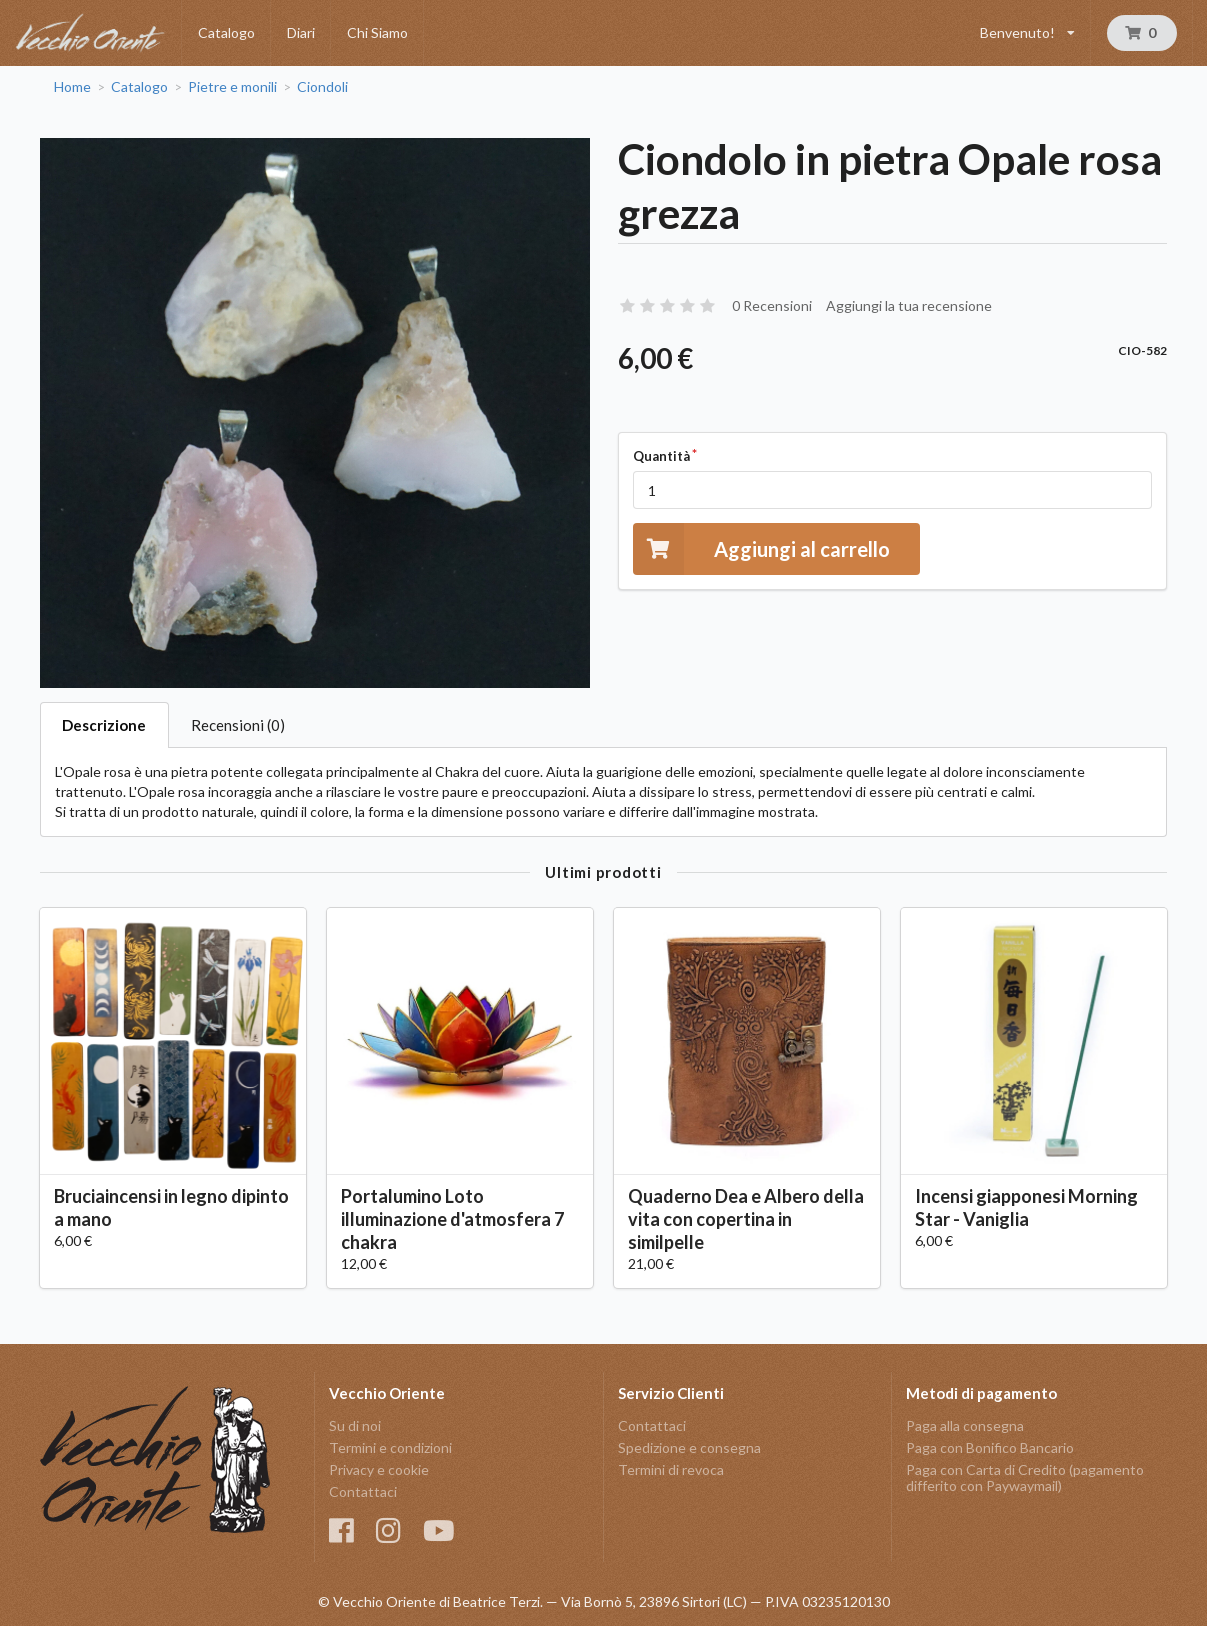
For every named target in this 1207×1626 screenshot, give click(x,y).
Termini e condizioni (390, 1447)
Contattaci (363, 1491)
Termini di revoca (671, 1469)
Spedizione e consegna (689, 1447)
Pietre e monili (232, 87)
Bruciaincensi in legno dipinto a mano (171, 1207)
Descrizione (104, 725)
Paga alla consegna (965, 1426)
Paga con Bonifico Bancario (990, 1447)
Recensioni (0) (238, 725)
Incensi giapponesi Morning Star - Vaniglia (1026, 1207)
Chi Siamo (377, 32)
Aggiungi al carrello (761, 548)
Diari (301, 32)
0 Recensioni (772, 305)
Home (72, 87)
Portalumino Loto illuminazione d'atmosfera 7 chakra (452, 1219)
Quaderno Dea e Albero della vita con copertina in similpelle (746, 1219)
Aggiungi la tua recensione (909, 305)
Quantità (661, 456)
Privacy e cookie (379, 1469)
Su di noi (355, 1426)
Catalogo (226, 32)
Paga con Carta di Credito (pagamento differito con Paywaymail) (1025, 1477)
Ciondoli (322, 87)
